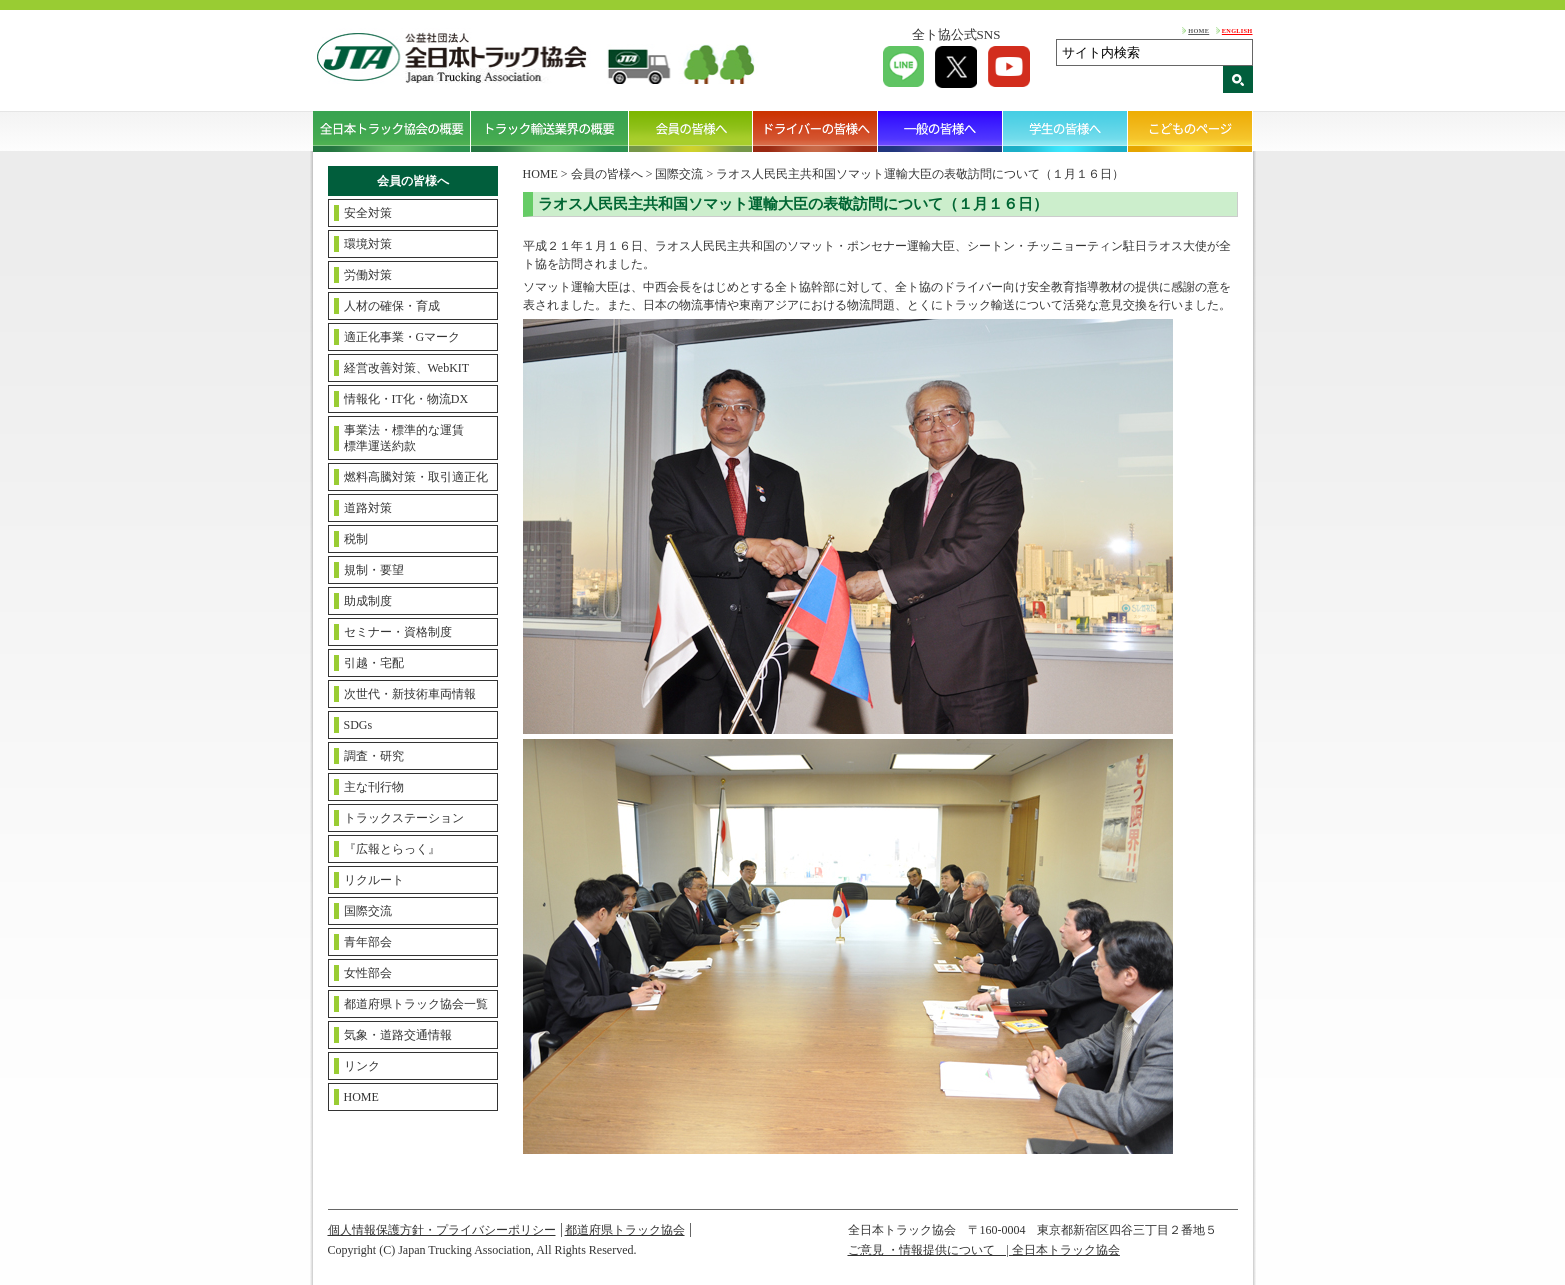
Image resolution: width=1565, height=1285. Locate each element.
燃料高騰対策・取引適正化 (416, 477)
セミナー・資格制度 (398, 632)
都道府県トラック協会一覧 (416, 1004)
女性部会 (368, 973)
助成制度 (368, 601)
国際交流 (368, 911)
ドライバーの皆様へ (815, 131)
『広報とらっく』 (392, 849)
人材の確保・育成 (392, 306)
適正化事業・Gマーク (402, 337)
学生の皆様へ (1065, 131)
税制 (356, 539)
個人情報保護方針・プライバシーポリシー (442, 1230)
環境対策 (368, 244)
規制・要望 (374, 570)
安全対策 (368, 213)
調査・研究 (374, 756)
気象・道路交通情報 (398, 1035)
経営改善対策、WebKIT (407, 368)
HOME (1198, 30)
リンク (362, 1066)
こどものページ (1190, 131)
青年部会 (368, 942)
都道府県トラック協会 (625, 1230)
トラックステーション (404, 818)
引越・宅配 (374, 663)
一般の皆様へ (940, 131)
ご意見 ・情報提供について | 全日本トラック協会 (984, 1250)
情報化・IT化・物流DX (406, 399)
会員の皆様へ (691, 131)
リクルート (374, 880)
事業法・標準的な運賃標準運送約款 (404, 438)
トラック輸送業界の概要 (550, 131)
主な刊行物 (374, 787)
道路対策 (368, 508)
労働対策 (368, 275)
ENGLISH (1237, 30)
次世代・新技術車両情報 (410, 694)
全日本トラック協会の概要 (392, 131)
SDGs (358, 725)
